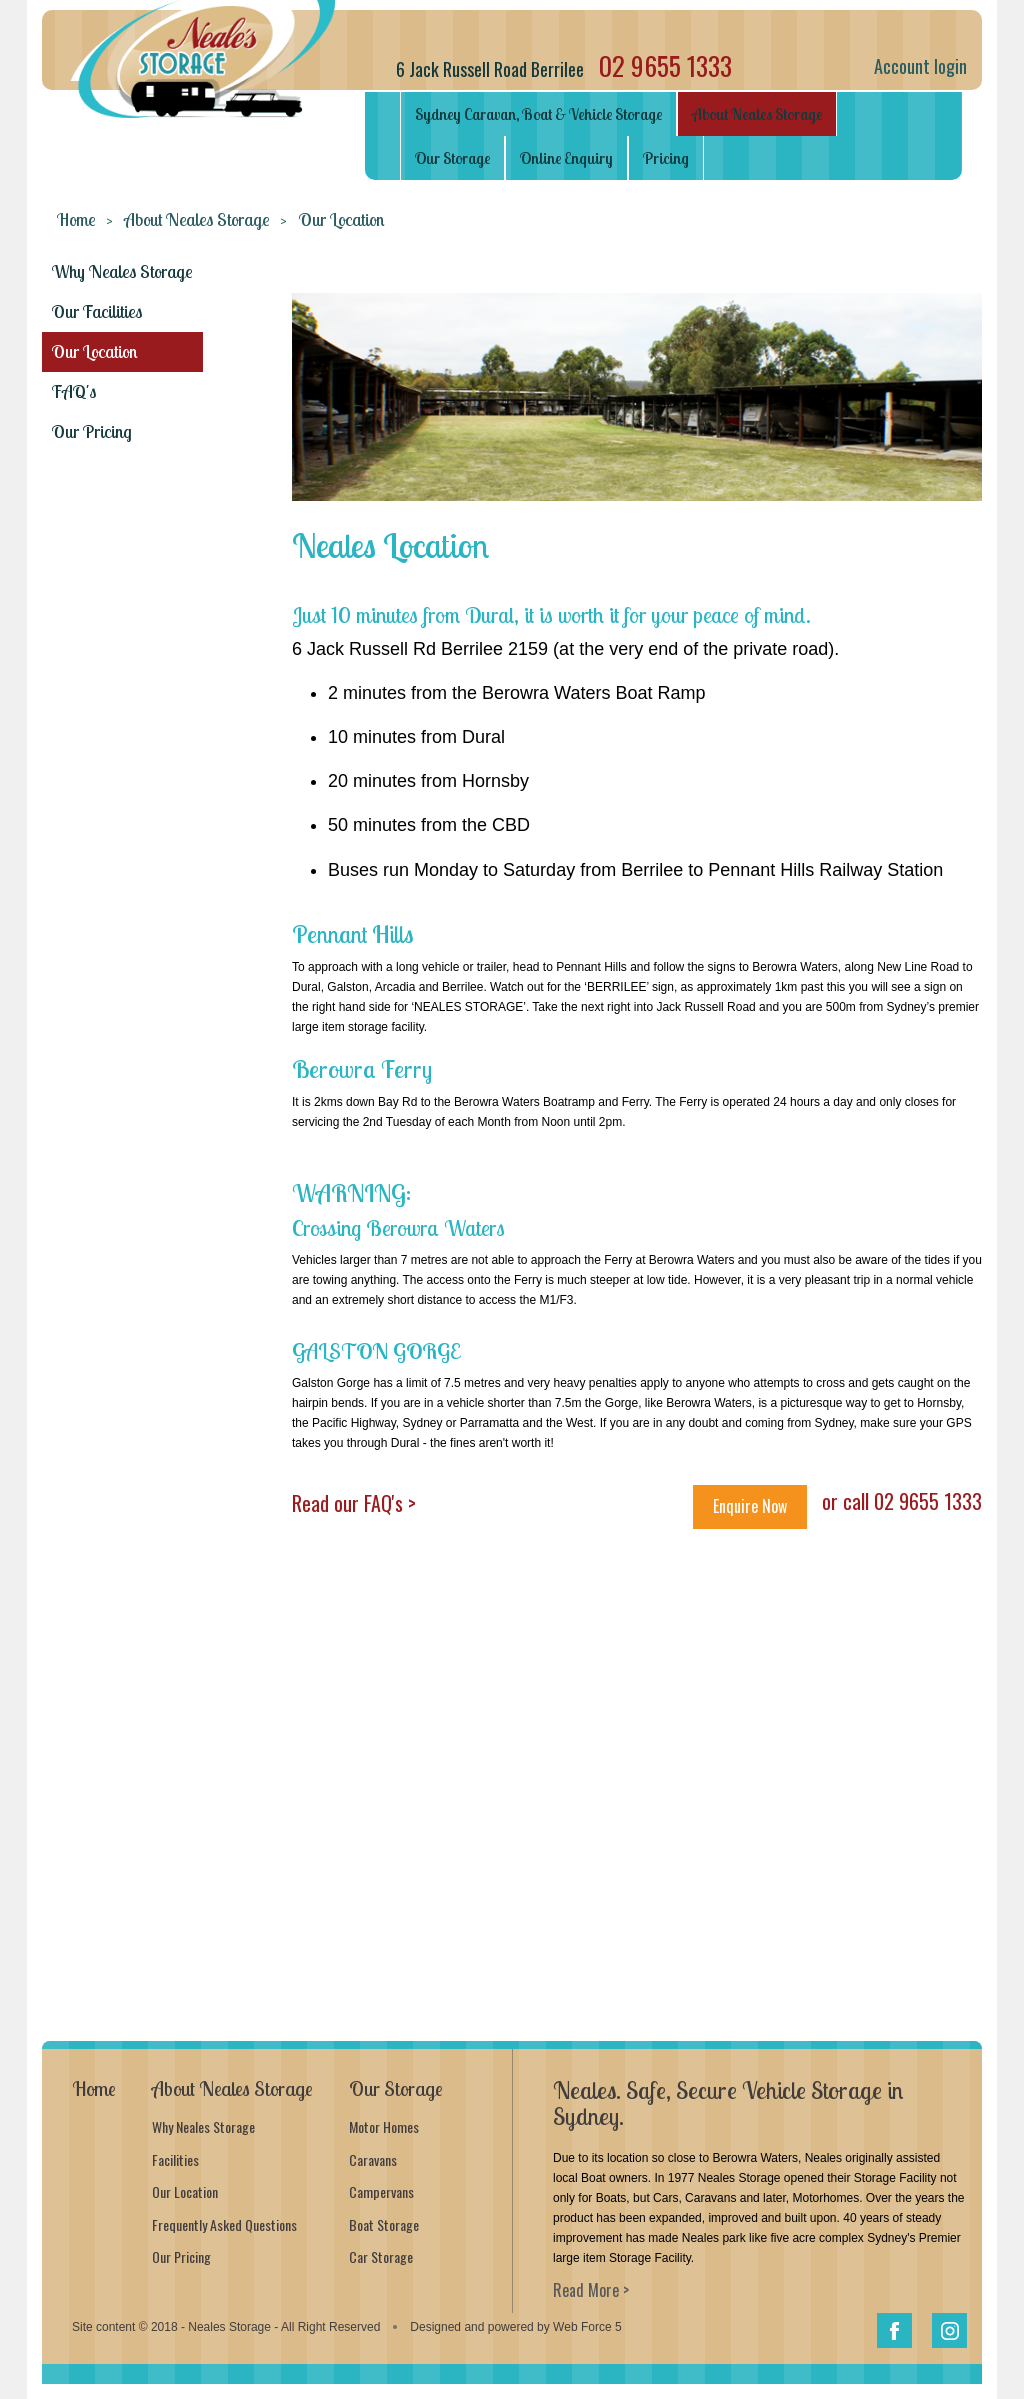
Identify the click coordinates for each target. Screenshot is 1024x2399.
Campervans (381, 2191)
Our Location (94, 351)
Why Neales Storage (122, 271)
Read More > (591, 2290)
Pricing (666, 158)
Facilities (175, 2159)
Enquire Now (750, 1506)
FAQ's (74, 391)
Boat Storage (384, 2224)
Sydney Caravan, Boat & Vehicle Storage (538, 114)
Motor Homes (384, 2126)
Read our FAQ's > (354, 1503)
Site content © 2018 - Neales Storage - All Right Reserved (226, 2327)
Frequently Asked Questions (224, 2224)
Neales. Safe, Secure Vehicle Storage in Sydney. (728, 2103)
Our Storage (452, 158)
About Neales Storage (757, 114)
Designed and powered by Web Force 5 (515, 2327)
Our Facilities (97, 311)
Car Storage (381, 2256)
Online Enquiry (566, 158)
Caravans (373, 2159)
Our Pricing (92, 431)
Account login (920, 66)
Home (76, 219)
